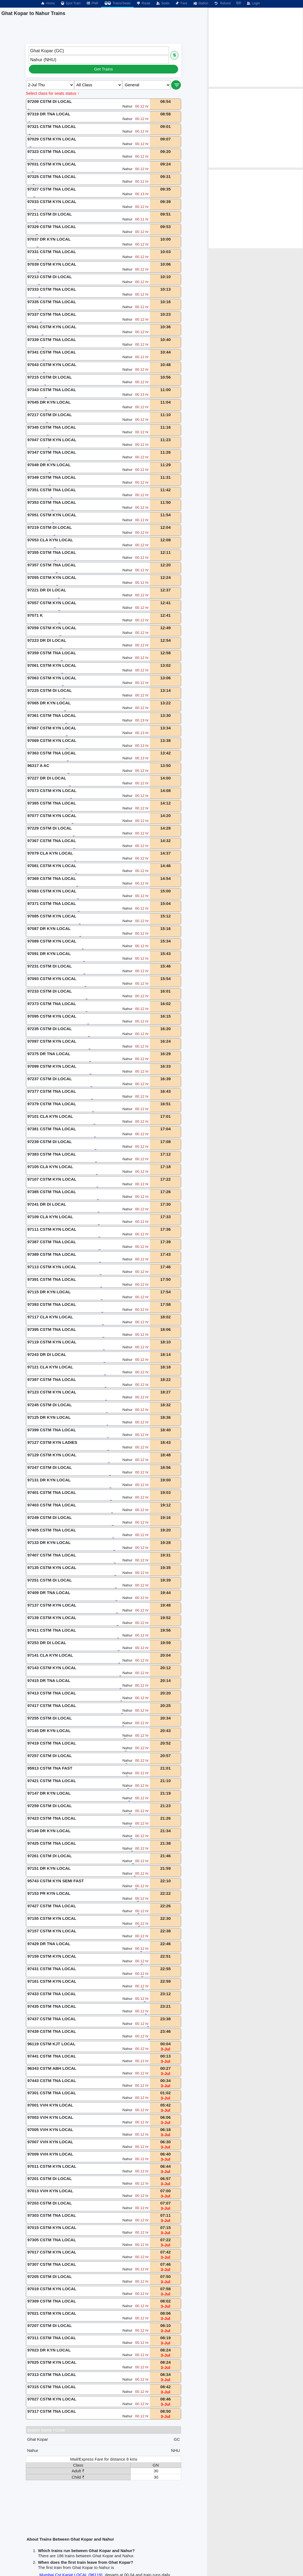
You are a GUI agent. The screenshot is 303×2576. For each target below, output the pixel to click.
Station (200, 3)
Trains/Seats (117, 3)
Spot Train (70, 3)
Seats (163, 3)
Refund (222, 3)
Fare (181, 3)
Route (143, 3)
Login (253, 3)
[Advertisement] (255, 47)
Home (48, 3)
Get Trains (103, 69)
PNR (92, 3)
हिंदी (238, 3)
